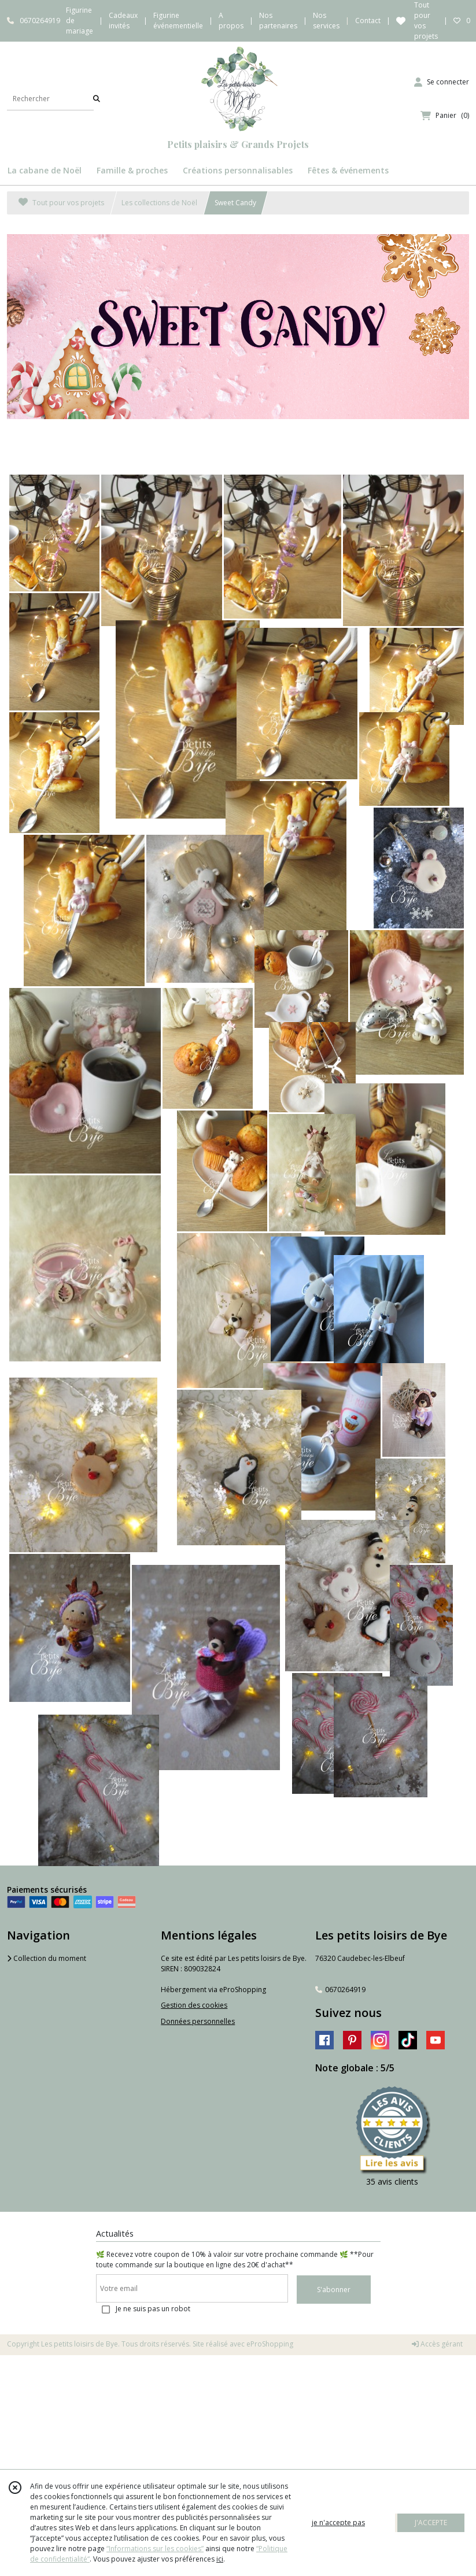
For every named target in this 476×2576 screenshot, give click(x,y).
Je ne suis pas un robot (153, 2309)
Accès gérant (437, 2344)
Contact (368, 20)
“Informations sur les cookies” (155, 2548)
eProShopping (269, 2344)
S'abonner (333, 2289)
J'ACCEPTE (431, 2522)
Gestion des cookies (194, 2005)
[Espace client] (441, 82)
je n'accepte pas (338, 2522)
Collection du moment (46, 1958)
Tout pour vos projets (61, 203)
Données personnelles (198, 2021)
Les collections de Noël (159, 203)
